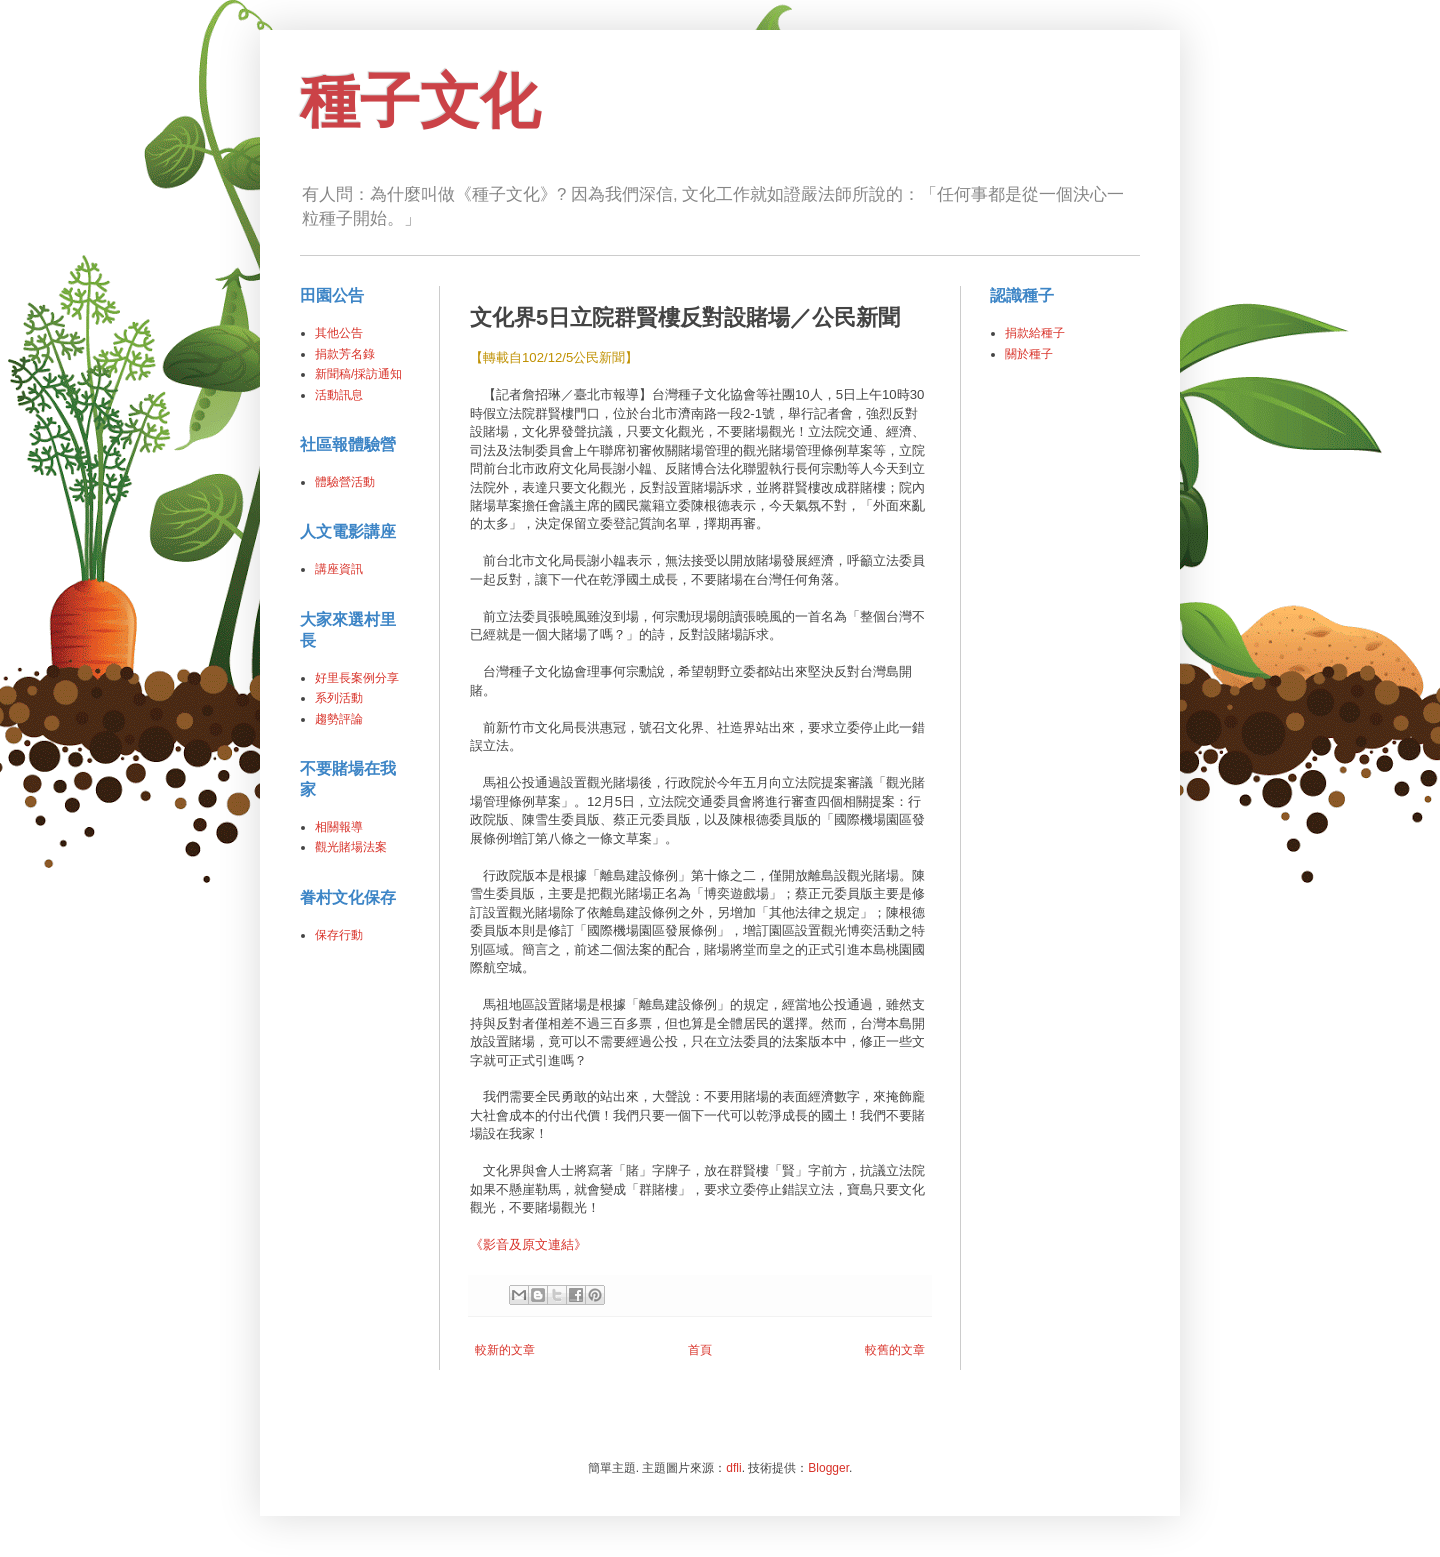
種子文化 (420, 101)
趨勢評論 (339, 719)
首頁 (700, 1350)
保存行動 (339, 935)
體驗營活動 (345, 482)
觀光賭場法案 (351, 847)
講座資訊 (339, 569)
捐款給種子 (1035, 333)
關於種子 (1029, 354)
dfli (733, 1468)
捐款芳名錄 (345, 354)
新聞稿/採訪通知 (358, 374)
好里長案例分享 (357, 678)
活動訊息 (339, 395)
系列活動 (339, 698)
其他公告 (339, 333)
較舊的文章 (895, 1350)
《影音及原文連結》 (528, 1244)
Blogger (828, 1468)
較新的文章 (505, 1350)
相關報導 (339, 827)
